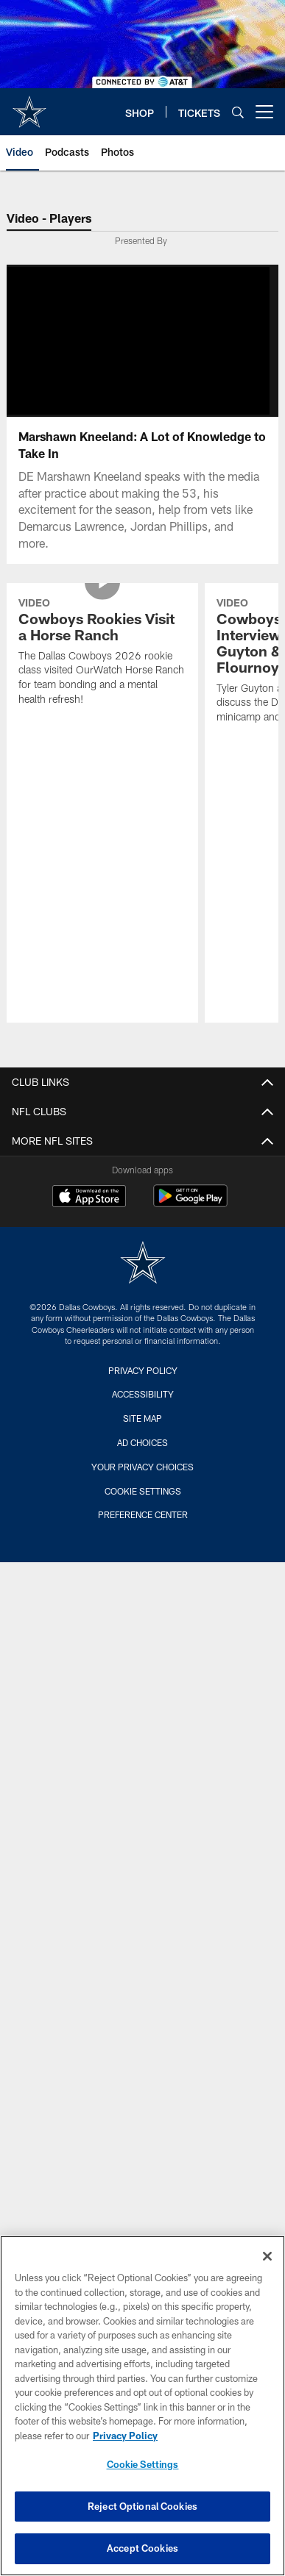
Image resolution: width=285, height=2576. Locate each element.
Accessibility (143, 1394)
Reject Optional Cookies (142, 2506)
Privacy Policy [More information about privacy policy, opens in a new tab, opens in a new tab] (125, 2435)
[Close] (267, 2256)
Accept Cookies (142, 2548)
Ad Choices (142, 1442)
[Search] (238, 112)
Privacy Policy (142, 1370)
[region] (142, 2406)
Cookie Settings (143, 1491)
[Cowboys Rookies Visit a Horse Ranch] (102, 653)
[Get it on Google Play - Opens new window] (190, 1203)
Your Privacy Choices (142, 1466)
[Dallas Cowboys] (142, 1264)
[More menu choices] (264, 111)
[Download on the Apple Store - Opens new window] (89, 1197)
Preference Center (143, 1514)
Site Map (142, 1418)
